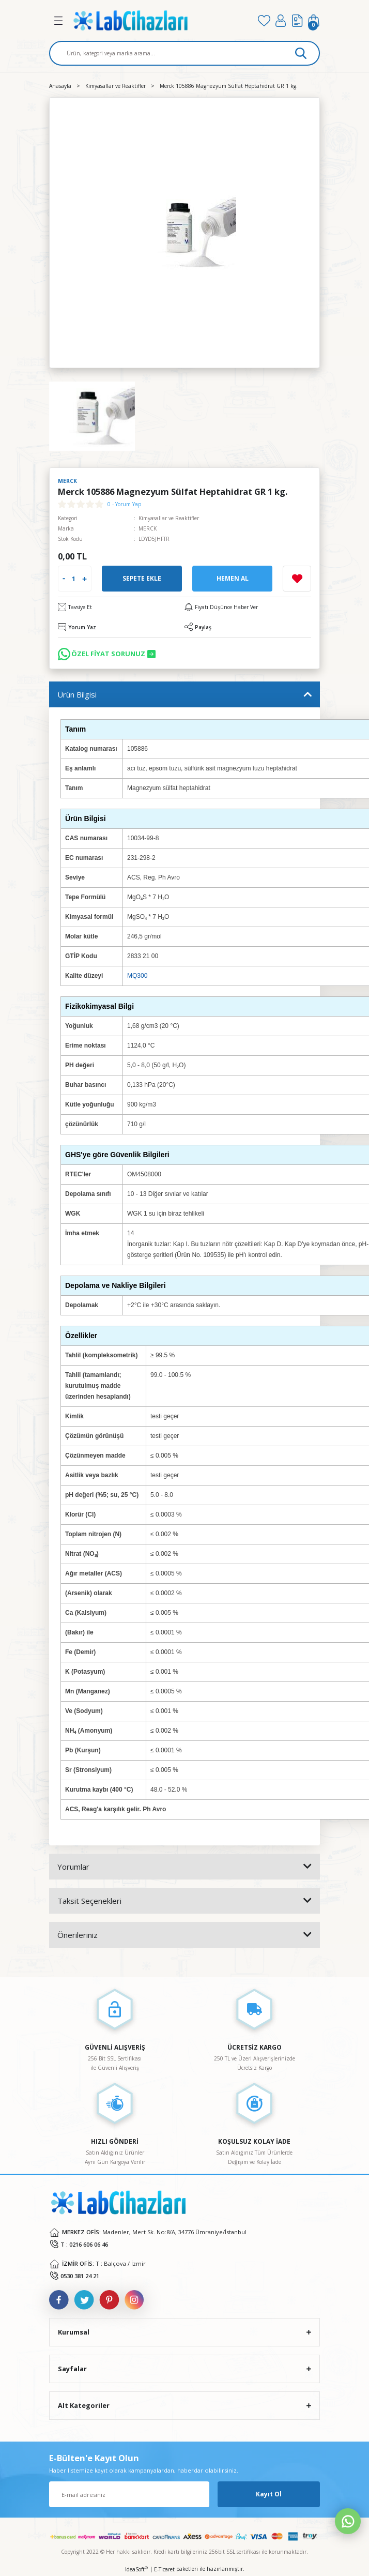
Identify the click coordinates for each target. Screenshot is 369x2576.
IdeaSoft (136, 2569)
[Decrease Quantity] (64, 579)
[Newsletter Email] (129, 2494)
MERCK (148, 528)
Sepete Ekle (141, 578)
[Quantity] (73, 578)
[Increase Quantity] (84, 579)
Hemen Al (233, 578)
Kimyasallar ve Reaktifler (169, 518)
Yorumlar (73, 1866)
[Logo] (161, 20)
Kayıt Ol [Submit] (269, 2494)
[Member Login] (280, 20)
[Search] (184, 53)
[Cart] (314, 20)
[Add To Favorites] (297, 579)
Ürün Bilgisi (77, 694)
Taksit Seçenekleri (89, 1901)
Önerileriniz (77, 1935)
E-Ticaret (164, 2569)
